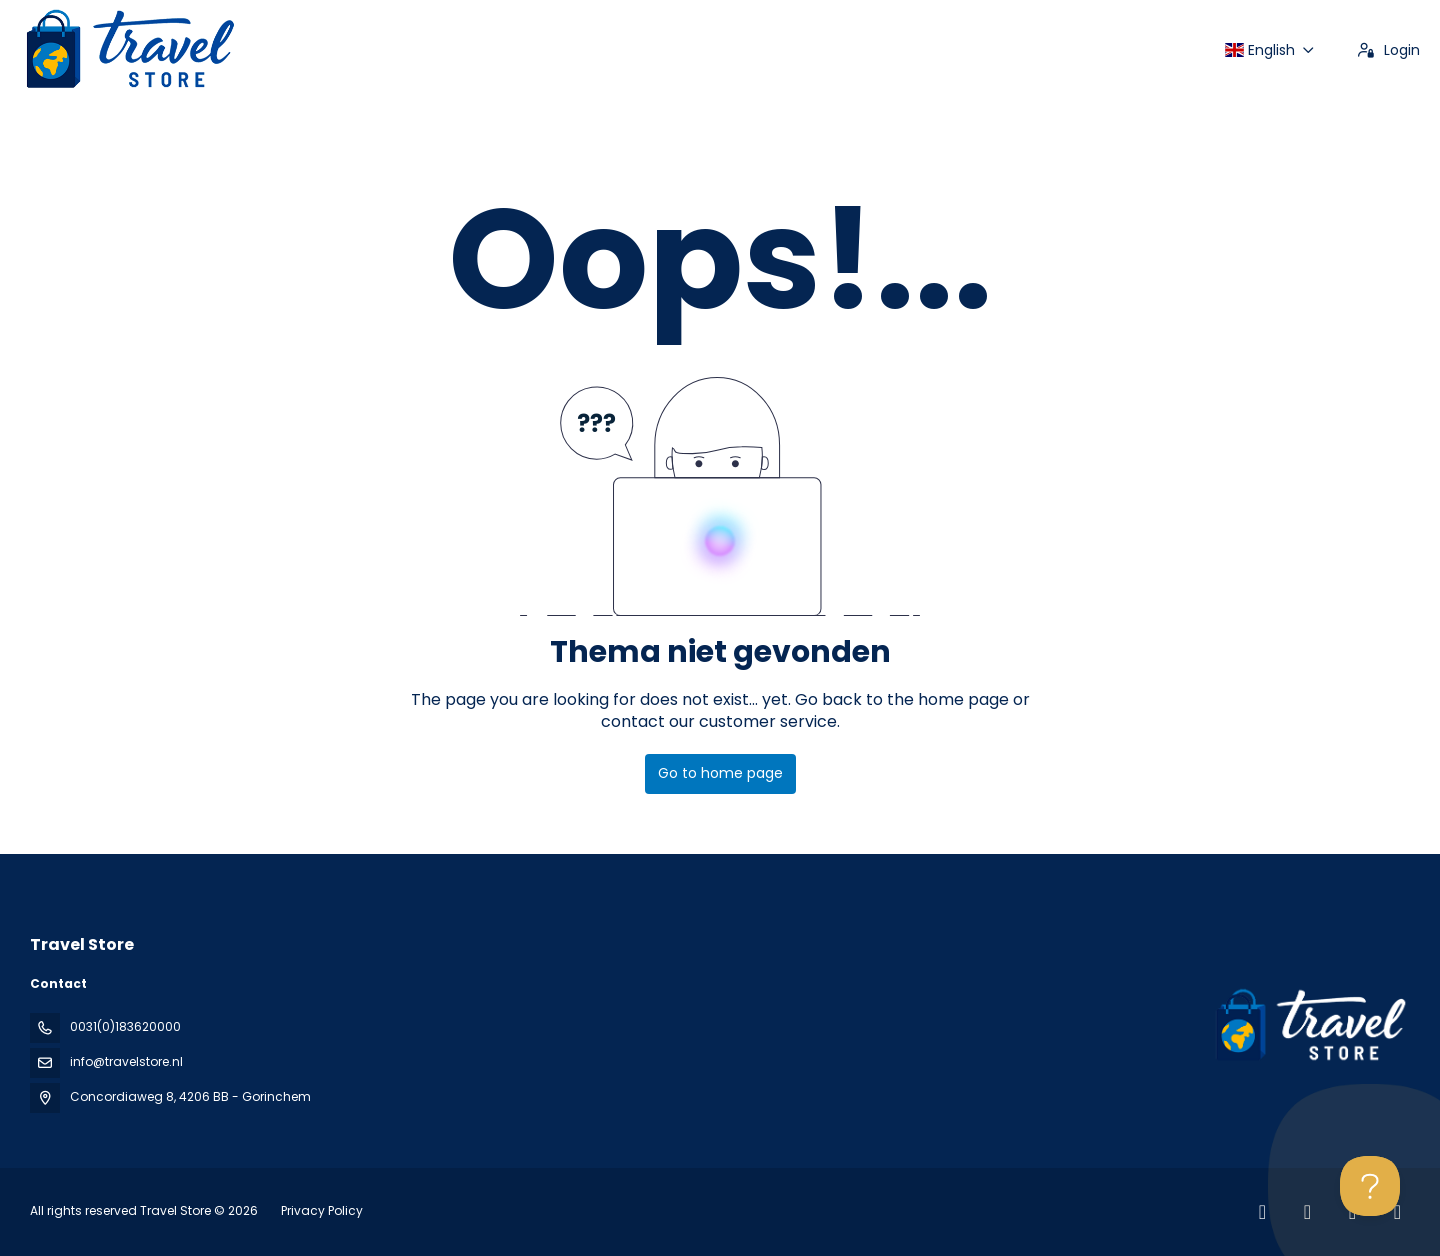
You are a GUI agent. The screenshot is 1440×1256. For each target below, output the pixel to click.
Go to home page (720, 773)
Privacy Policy (322, 1210)
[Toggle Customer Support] (1370, 1186)
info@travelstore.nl (126, 1061)
